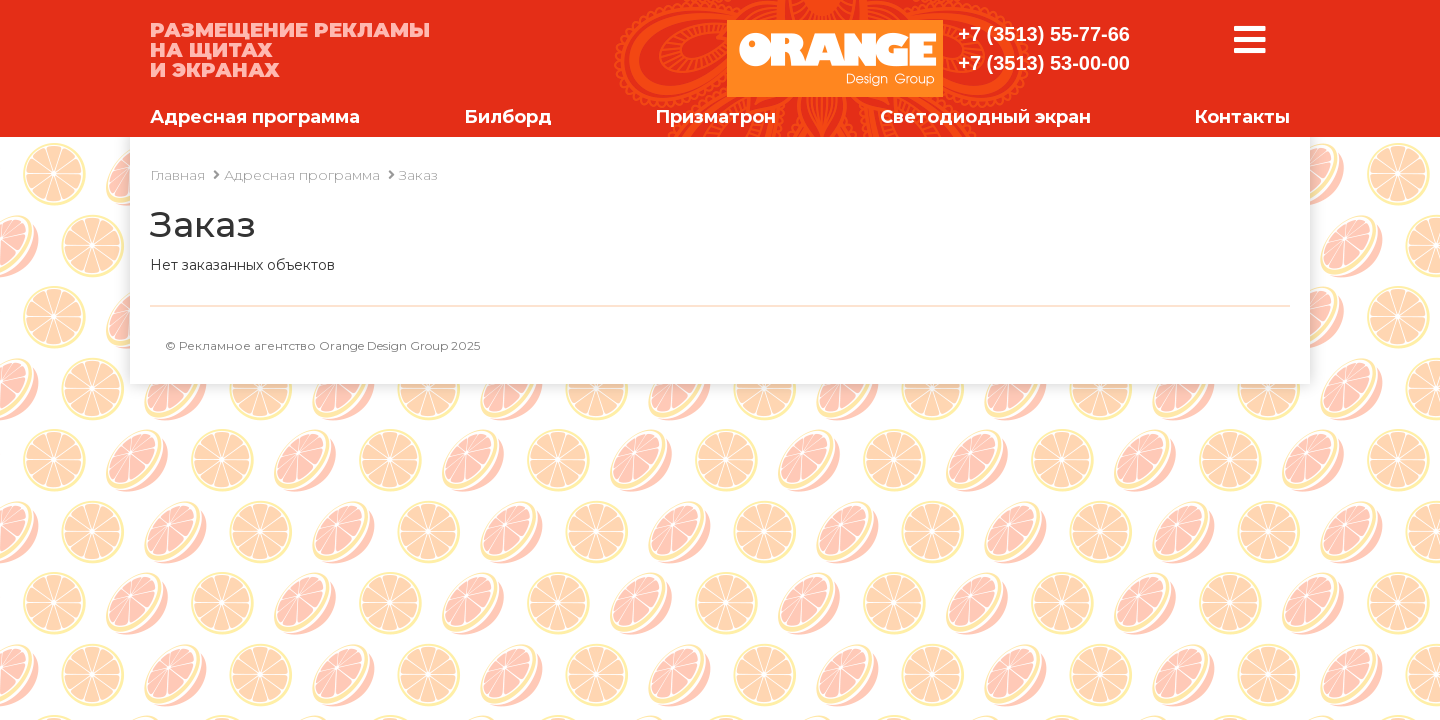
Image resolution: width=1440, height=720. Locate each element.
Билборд (508, 117)
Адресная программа (255, 117)
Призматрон (715, 117)
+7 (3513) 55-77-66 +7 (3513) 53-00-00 (1044, 48)
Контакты (1242, 117)
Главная (177, 175)
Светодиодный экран (985, 117)
